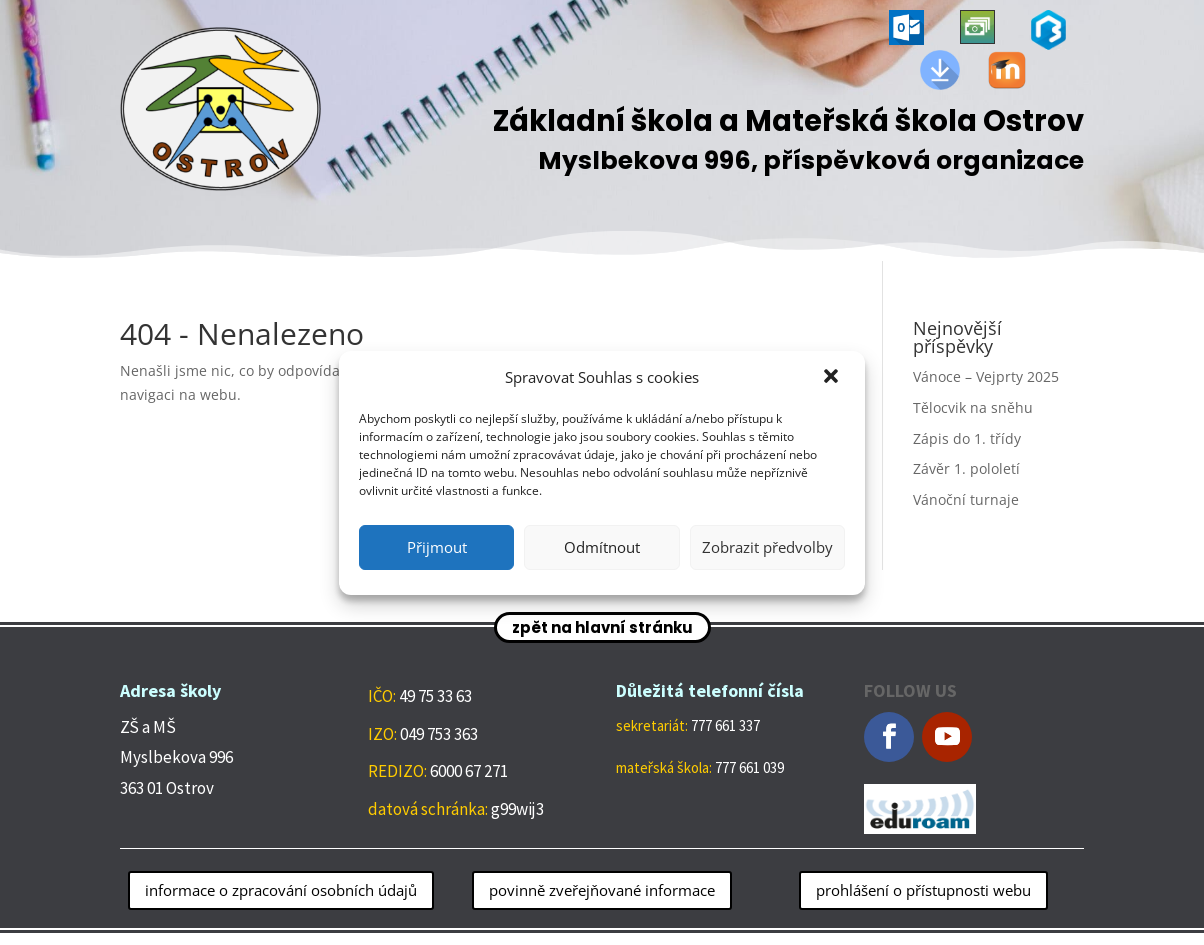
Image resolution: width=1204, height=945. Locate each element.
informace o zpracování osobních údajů (281, 890)
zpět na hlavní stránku (602, 627)
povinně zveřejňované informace (602, 890)
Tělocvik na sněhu (973, 407)
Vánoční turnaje (966, 499)
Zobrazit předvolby (767, 547)
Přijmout (437, 547)
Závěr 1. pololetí (966, 468)
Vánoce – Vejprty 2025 (986, 376)
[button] (833, 378)
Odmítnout (602, 547)
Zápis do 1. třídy (967, 438)
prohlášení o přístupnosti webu (923, 890)
